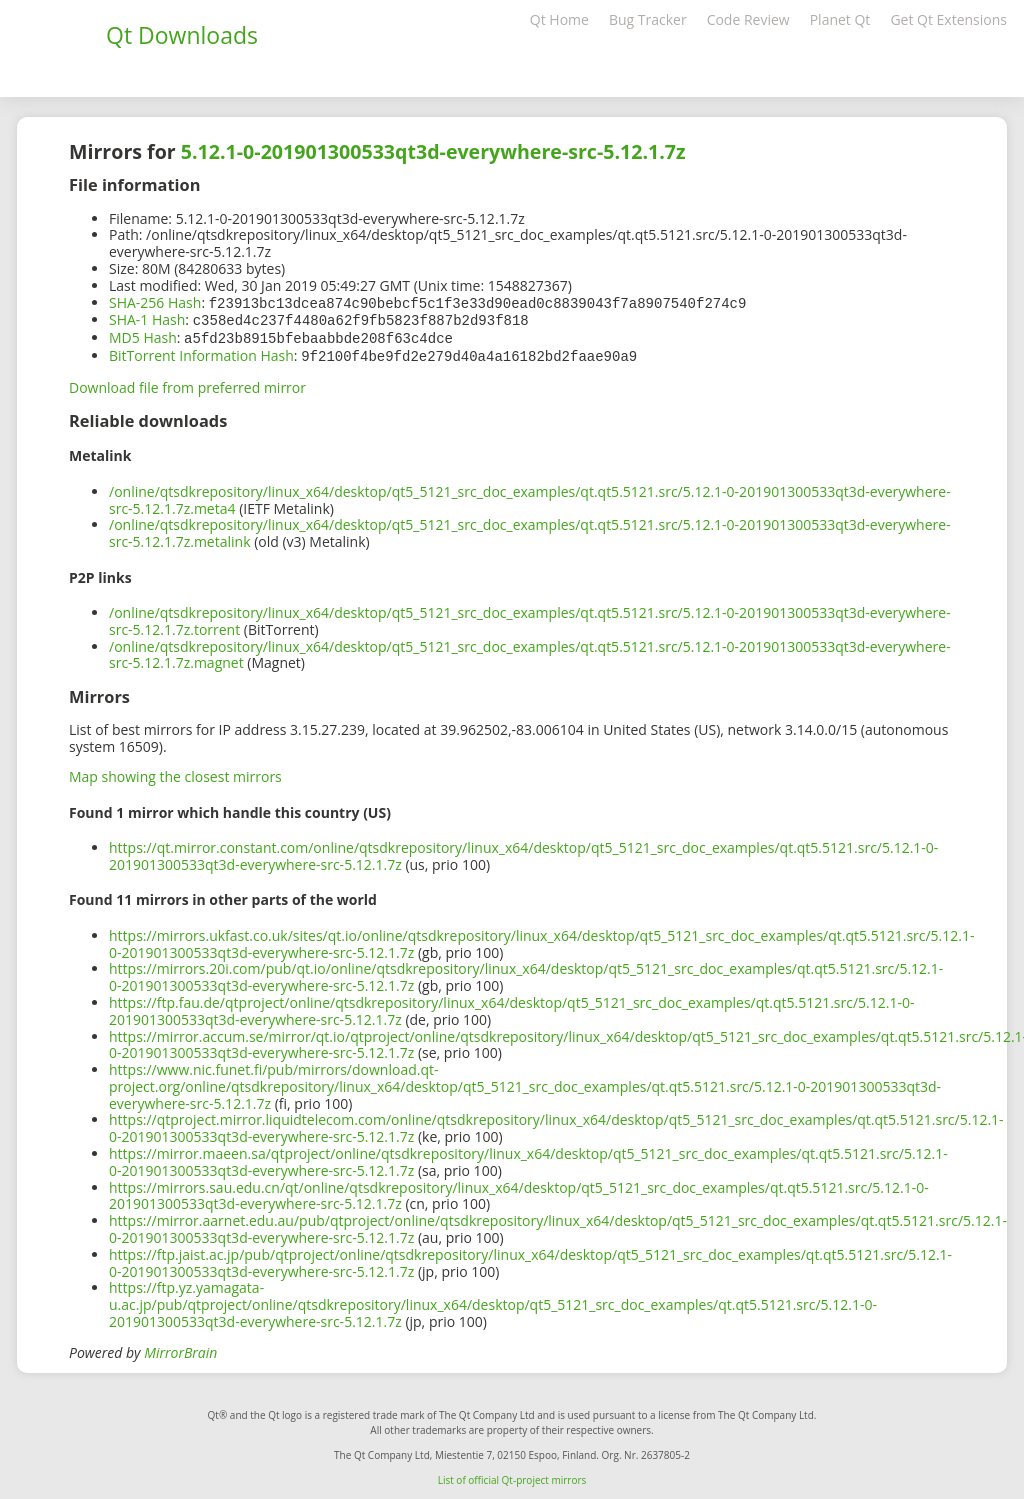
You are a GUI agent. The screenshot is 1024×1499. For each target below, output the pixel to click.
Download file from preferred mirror (187, 383)
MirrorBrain (180, 1348)
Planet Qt (840, 19)
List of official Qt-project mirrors (512, 1476)
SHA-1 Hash (147, 318)
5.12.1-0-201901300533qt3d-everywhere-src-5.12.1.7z (433, 151)
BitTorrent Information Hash (201, 352)
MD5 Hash (143, 335)
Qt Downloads (182, 35)
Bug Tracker (648, 19)
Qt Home (559, 19)
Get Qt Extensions (948, 19)
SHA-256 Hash (155, 302)
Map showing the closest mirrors (175, 772)
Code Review (748, 19)
